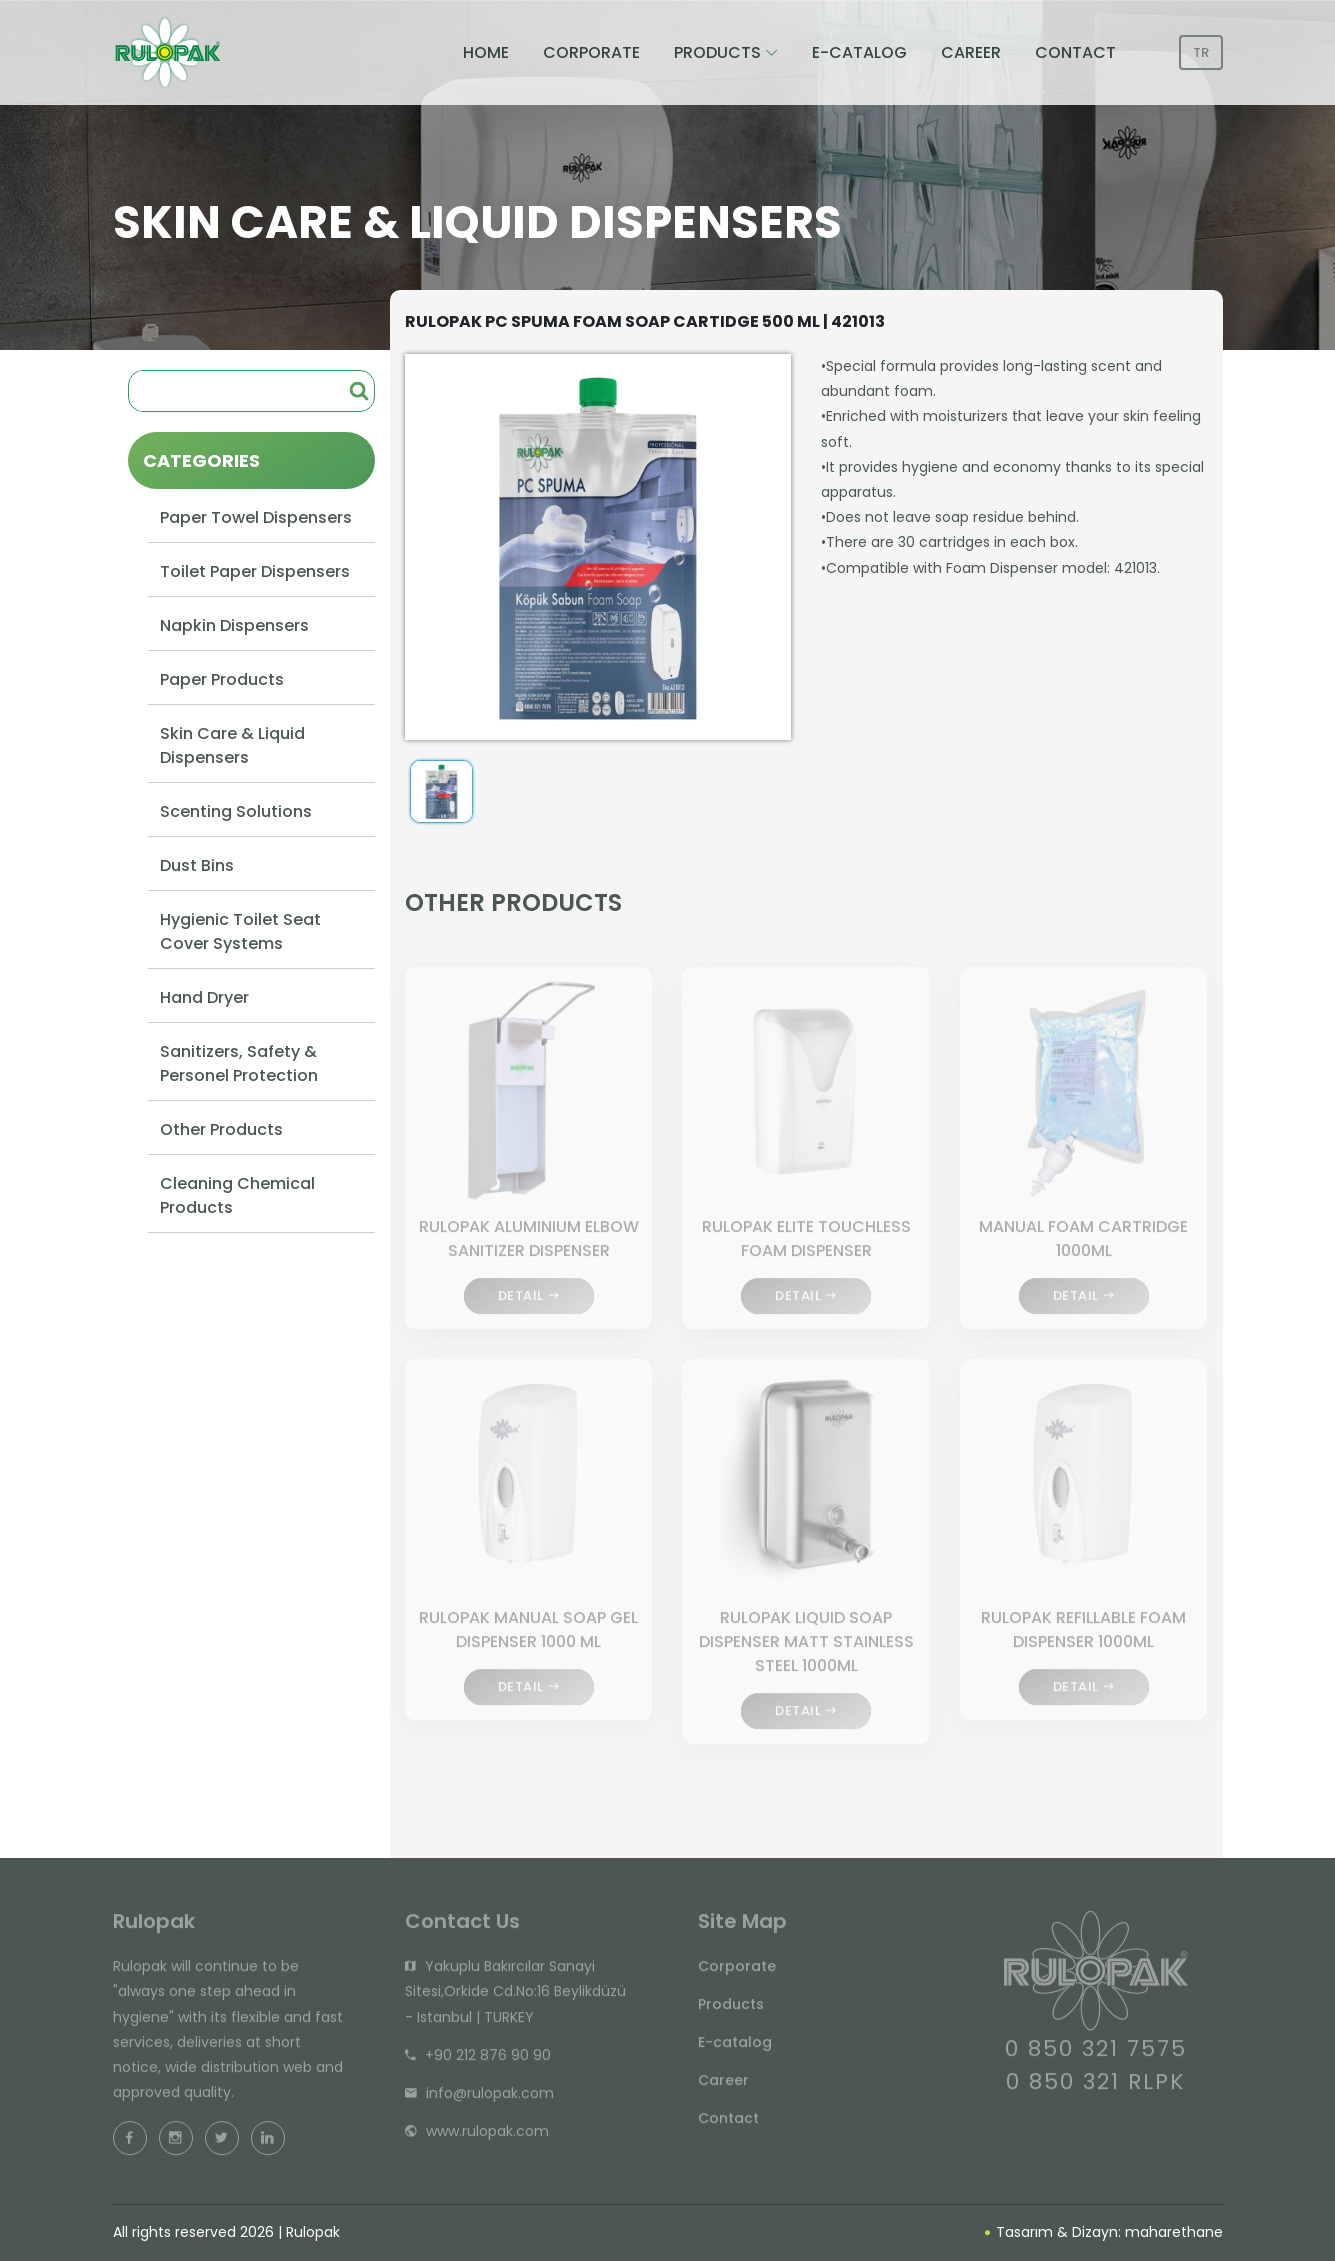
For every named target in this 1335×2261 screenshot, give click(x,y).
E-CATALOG (859, 52)
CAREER (971, 52)
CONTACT (1075, 52)
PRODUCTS (717, 52)
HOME (486, 52)
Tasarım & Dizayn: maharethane (1104, 2232)
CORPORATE (591, 52)
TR (1201, 52)
